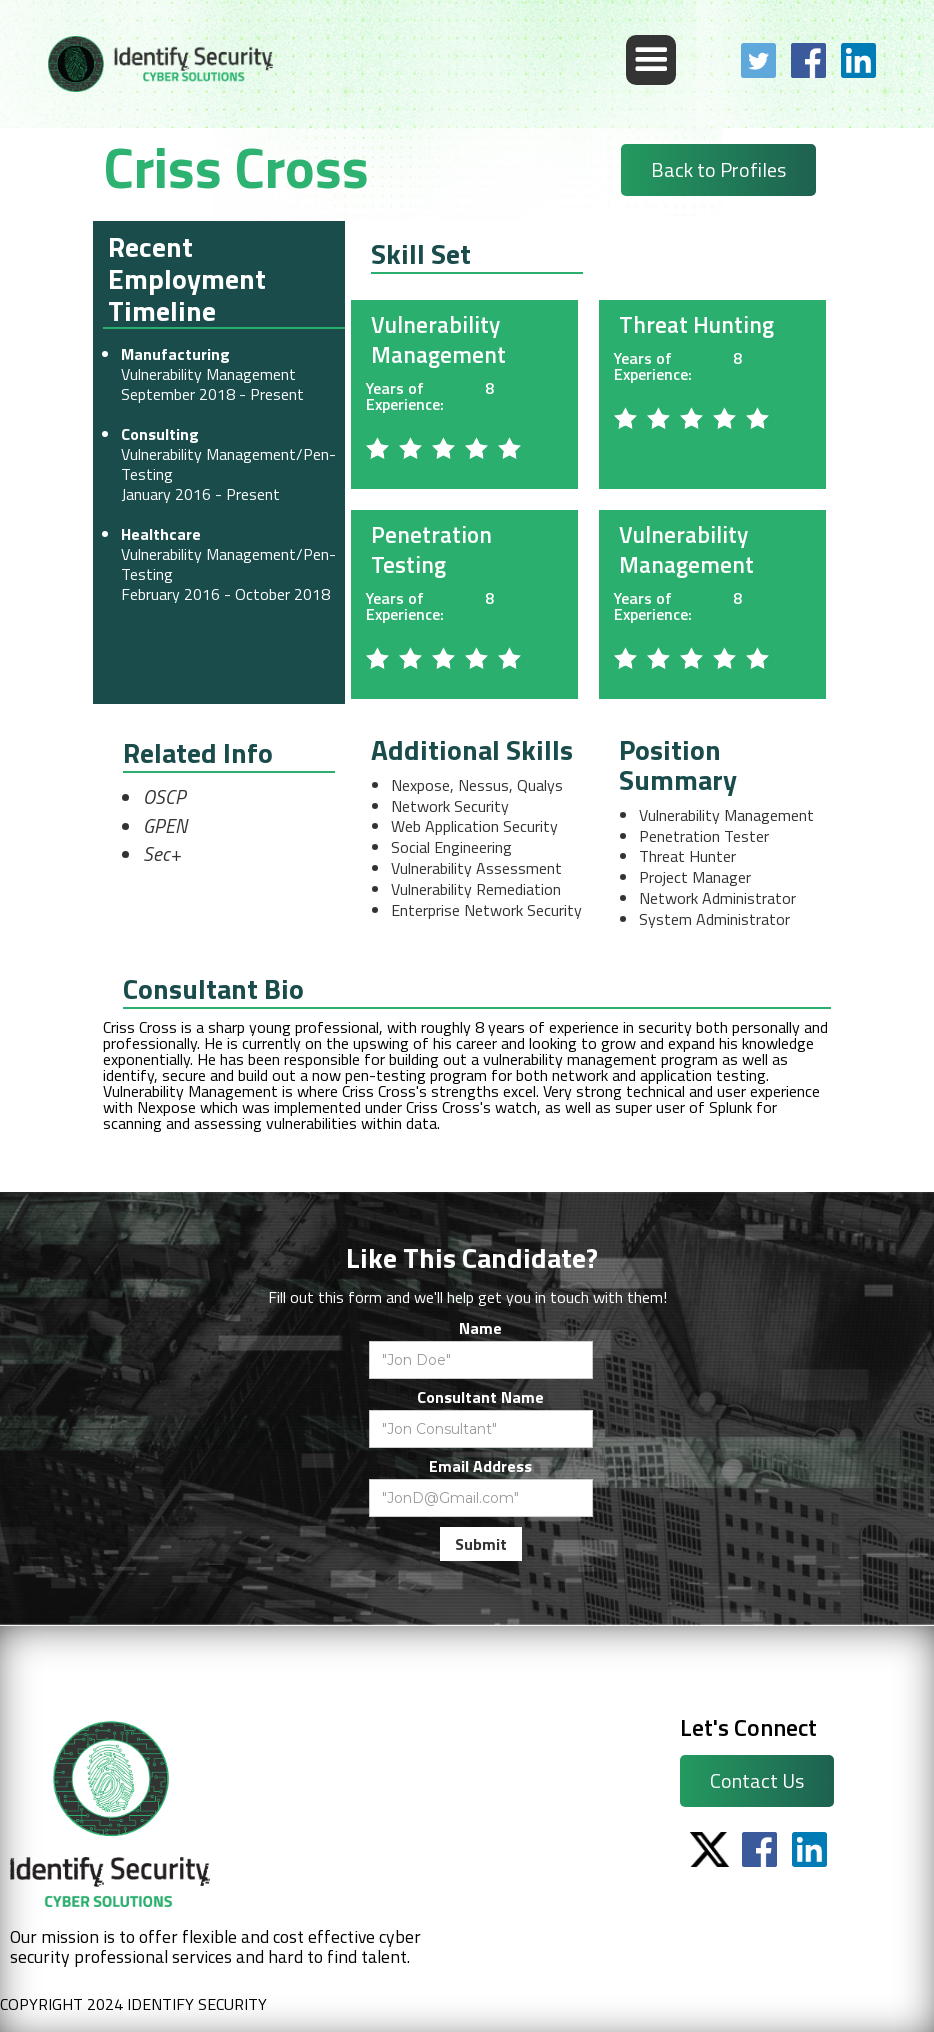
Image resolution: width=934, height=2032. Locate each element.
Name (480, 1328)
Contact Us (757, 1780)
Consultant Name (480, 1397)
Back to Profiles (718, 169)
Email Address (480, 1466)
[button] (651, 60)
